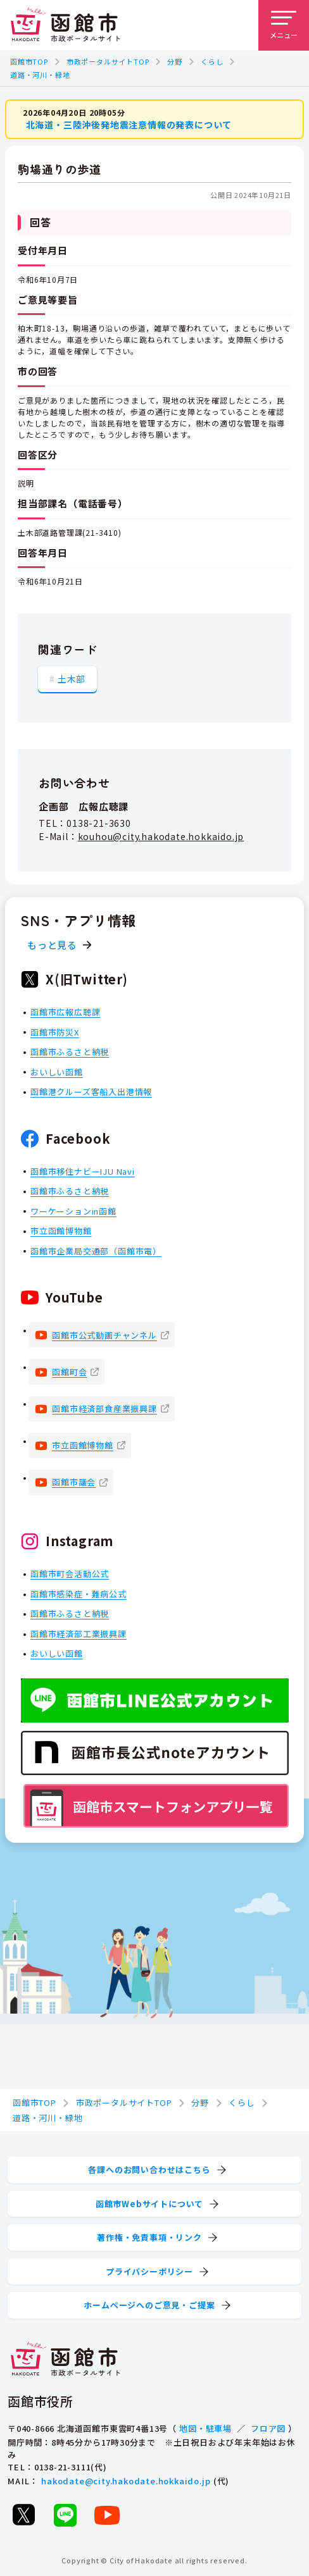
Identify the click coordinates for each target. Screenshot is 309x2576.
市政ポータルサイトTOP (107, 61)
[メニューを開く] (283, 25)
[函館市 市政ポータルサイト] (65, 25)
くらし (212, 61)
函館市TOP (29, 61)
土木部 (71, 678)
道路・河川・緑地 (40, 75)
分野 (174, 61)
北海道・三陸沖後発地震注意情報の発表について (129, 124)
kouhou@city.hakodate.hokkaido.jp (161, 836)
